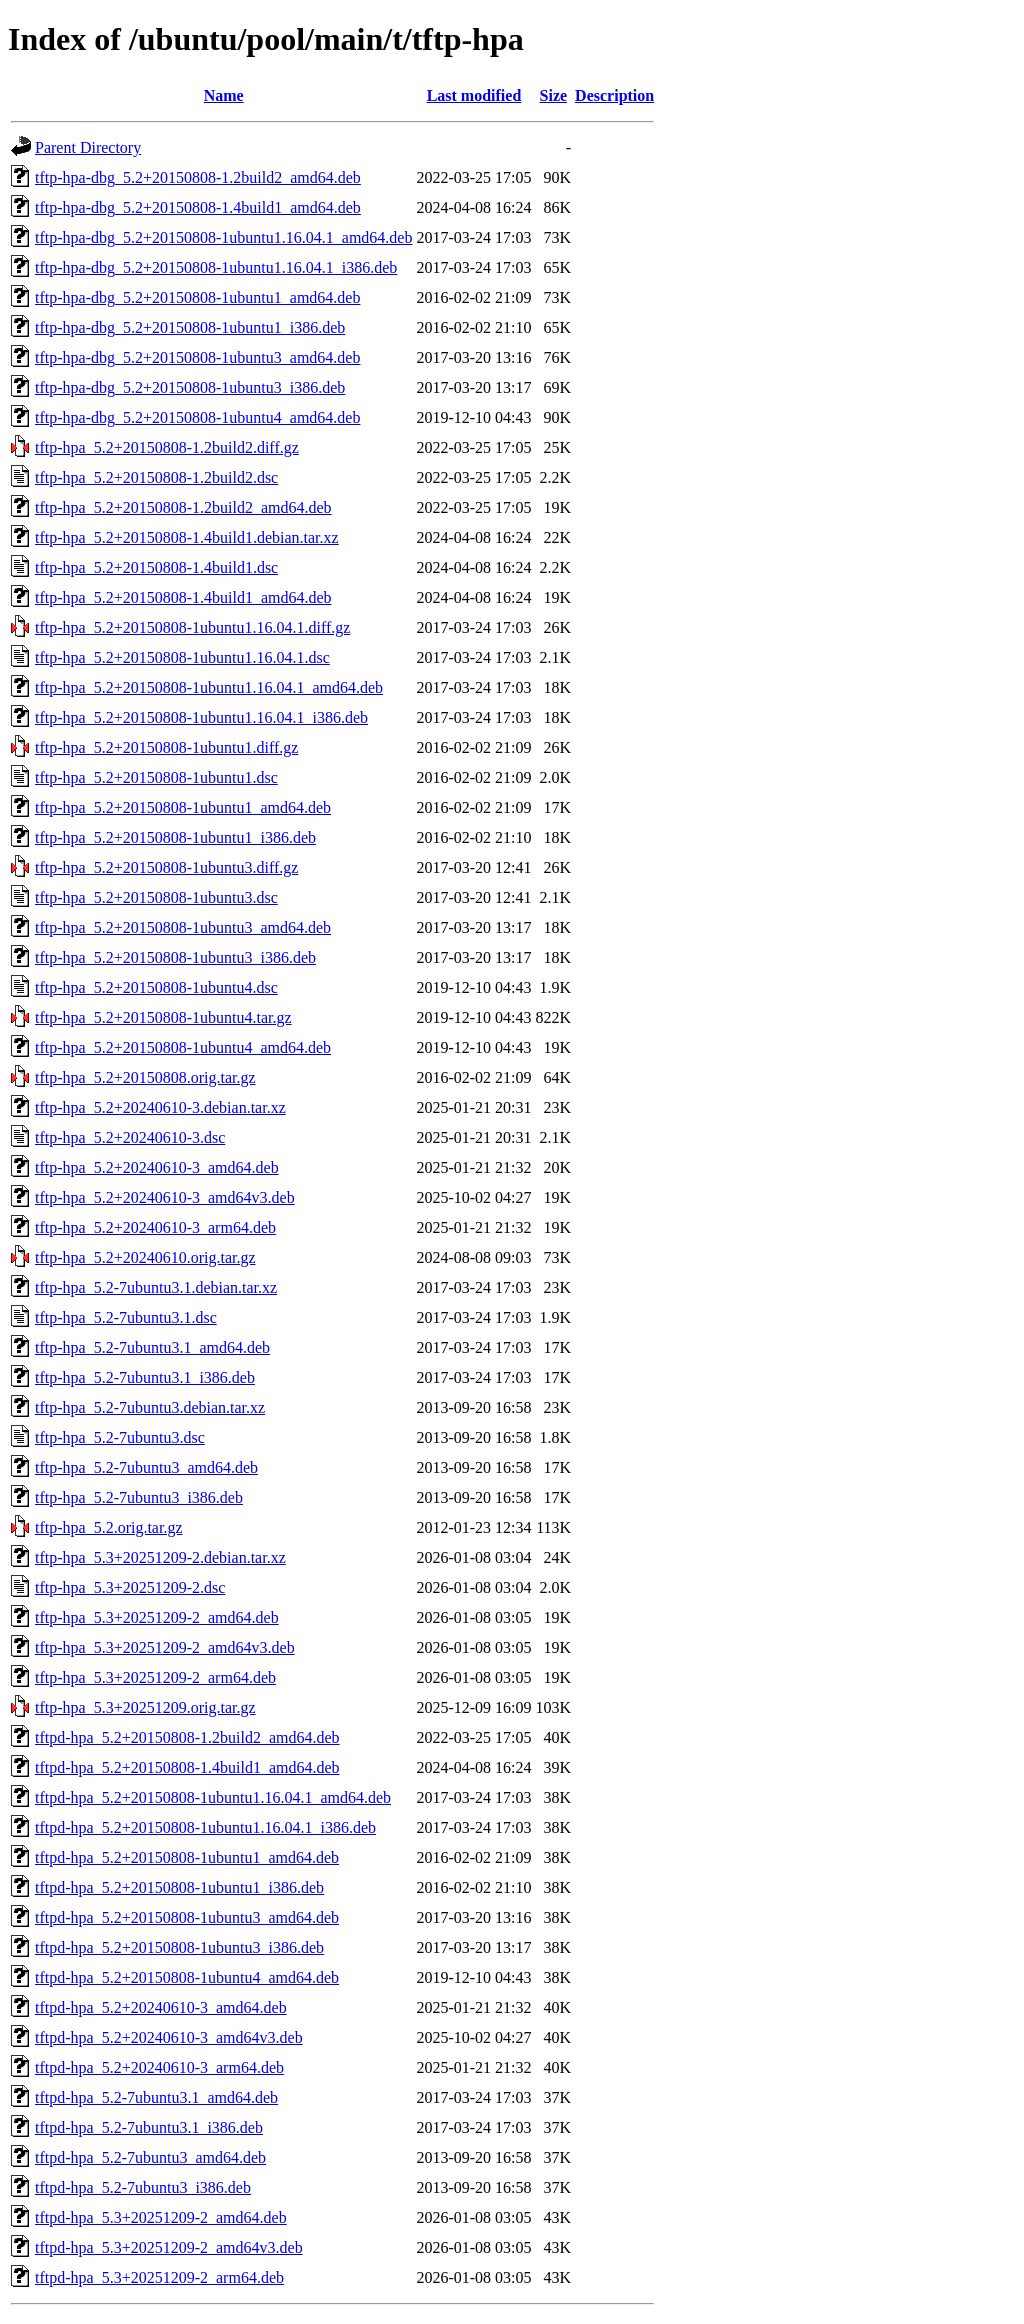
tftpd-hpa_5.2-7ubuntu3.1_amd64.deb (156, 2097)
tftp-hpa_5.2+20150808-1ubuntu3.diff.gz (166, 867)
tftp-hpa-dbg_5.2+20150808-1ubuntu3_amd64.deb (197, 357)
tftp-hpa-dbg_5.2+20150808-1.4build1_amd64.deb (198, 207)
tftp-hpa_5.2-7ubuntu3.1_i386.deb (145, 1377)
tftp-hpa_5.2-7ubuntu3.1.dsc (126, 1317)
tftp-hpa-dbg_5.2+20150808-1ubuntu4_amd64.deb (197, 417)
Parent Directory (88, 147)
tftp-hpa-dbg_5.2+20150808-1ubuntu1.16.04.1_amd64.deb (223, 237)
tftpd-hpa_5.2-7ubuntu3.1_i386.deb (149, 2127)
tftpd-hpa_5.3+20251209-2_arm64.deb (159, 2277)
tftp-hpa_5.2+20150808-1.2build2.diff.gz (167, 447)
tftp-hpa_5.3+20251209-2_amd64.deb (157, 1617)
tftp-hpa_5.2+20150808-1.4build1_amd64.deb (183, 597)
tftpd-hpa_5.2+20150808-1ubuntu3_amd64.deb (187, 1917)
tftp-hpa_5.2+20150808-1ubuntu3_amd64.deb (183, 927)
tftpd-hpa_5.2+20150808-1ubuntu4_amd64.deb (187, 1977)
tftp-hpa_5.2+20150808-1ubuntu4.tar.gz (163, 1017)
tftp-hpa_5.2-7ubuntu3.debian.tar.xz (150, 1407)
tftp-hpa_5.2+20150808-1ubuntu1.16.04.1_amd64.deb (209, 687)
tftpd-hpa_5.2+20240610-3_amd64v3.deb (169, 2037)
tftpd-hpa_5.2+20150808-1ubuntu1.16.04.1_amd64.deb (213, 1797)
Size (554, 95)
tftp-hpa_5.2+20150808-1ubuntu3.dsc (156, 897)
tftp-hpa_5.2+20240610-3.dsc (130, 1137)
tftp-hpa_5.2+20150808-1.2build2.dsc (156, 477)
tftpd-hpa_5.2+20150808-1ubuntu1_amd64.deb (187, 1857)
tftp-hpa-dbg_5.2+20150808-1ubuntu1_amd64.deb (197, 297)
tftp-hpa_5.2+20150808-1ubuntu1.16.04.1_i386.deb (201, 717)
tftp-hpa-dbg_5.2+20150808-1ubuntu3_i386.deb (190, 387)
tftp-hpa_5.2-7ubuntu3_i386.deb (139, 1497)
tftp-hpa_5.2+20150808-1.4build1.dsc (156, 567)
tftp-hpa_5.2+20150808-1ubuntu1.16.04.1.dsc (182, 657)
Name (224, 95)
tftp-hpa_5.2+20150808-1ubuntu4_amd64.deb (183, 1047)
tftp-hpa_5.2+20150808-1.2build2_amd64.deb (183, 507)
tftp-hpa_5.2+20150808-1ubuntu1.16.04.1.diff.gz (192, 627)
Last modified (474, 95)
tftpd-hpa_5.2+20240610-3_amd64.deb (161, 2007)
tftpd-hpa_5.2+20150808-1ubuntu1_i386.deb (179, 1887)
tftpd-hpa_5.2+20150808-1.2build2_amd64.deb (187, 1737)
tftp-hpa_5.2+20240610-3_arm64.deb (155, 1227)
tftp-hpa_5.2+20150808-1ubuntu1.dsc (156, 777)
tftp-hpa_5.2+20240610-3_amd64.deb (157, 1167)
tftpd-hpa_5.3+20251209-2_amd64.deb (161, 2217)
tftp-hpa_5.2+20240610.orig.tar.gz (145, 1257)
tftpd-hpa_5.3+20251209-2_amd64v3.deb (169, 2247)
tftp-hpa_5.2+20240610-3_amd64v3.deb (165, 1197)
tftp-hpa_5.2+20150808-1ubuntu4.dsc (156, 987)
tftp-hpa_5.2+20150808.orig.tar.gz (145, 1077)
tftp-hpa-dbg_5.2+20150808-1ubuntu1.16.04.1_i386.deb (216, 267)
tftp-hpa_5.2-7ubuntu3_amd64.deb (146, 1467)
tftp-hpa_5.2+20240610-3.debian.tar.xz (160, 1107)
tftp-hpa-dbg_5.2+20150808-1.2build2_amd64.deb (198, 177)
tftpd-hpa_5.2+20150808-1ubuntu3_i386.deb (179, 1947)
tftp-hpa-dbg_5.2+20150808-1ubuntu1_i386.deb (190, 327)
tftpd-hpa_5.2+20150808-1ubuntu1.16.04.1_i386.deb (205, 1827)
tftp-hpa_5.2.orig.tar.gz (109, 1527)
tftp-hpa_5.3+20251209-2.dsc (130, 1587)
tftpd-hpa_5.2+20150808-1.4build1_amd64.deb (187, 1767)
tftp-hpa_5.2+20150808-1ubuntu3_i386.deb (175, 957)
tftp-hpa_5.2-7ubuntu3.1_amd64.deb (152, 1347)
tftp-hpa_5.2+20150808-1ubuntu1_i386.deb (175, 837)
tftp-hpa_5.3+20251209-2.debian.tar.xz (160, 1557)
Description (614, 95)
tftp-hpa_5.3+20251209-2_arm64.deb (155, 1677)
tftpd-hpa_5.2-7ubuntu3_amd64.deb (150, 2157)
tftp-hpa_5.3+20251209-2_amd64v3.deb (165, 1647)
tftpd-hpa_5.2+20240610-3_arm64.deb (159, 2067)
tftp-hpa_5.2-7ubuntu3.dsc (120, 1437)
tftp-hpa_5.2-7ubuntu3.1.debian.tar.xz (156, 1287)
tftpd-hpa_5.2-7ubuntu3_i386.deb (143, 2187)
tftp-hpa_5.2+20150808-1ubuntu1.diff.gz (166, 747)
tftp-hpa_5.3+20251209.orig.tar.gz (145, 1707)
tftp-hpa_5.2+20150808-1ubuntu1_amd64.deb (183, 807)
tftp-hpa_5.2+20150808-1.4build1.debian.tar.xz (187, 537)
